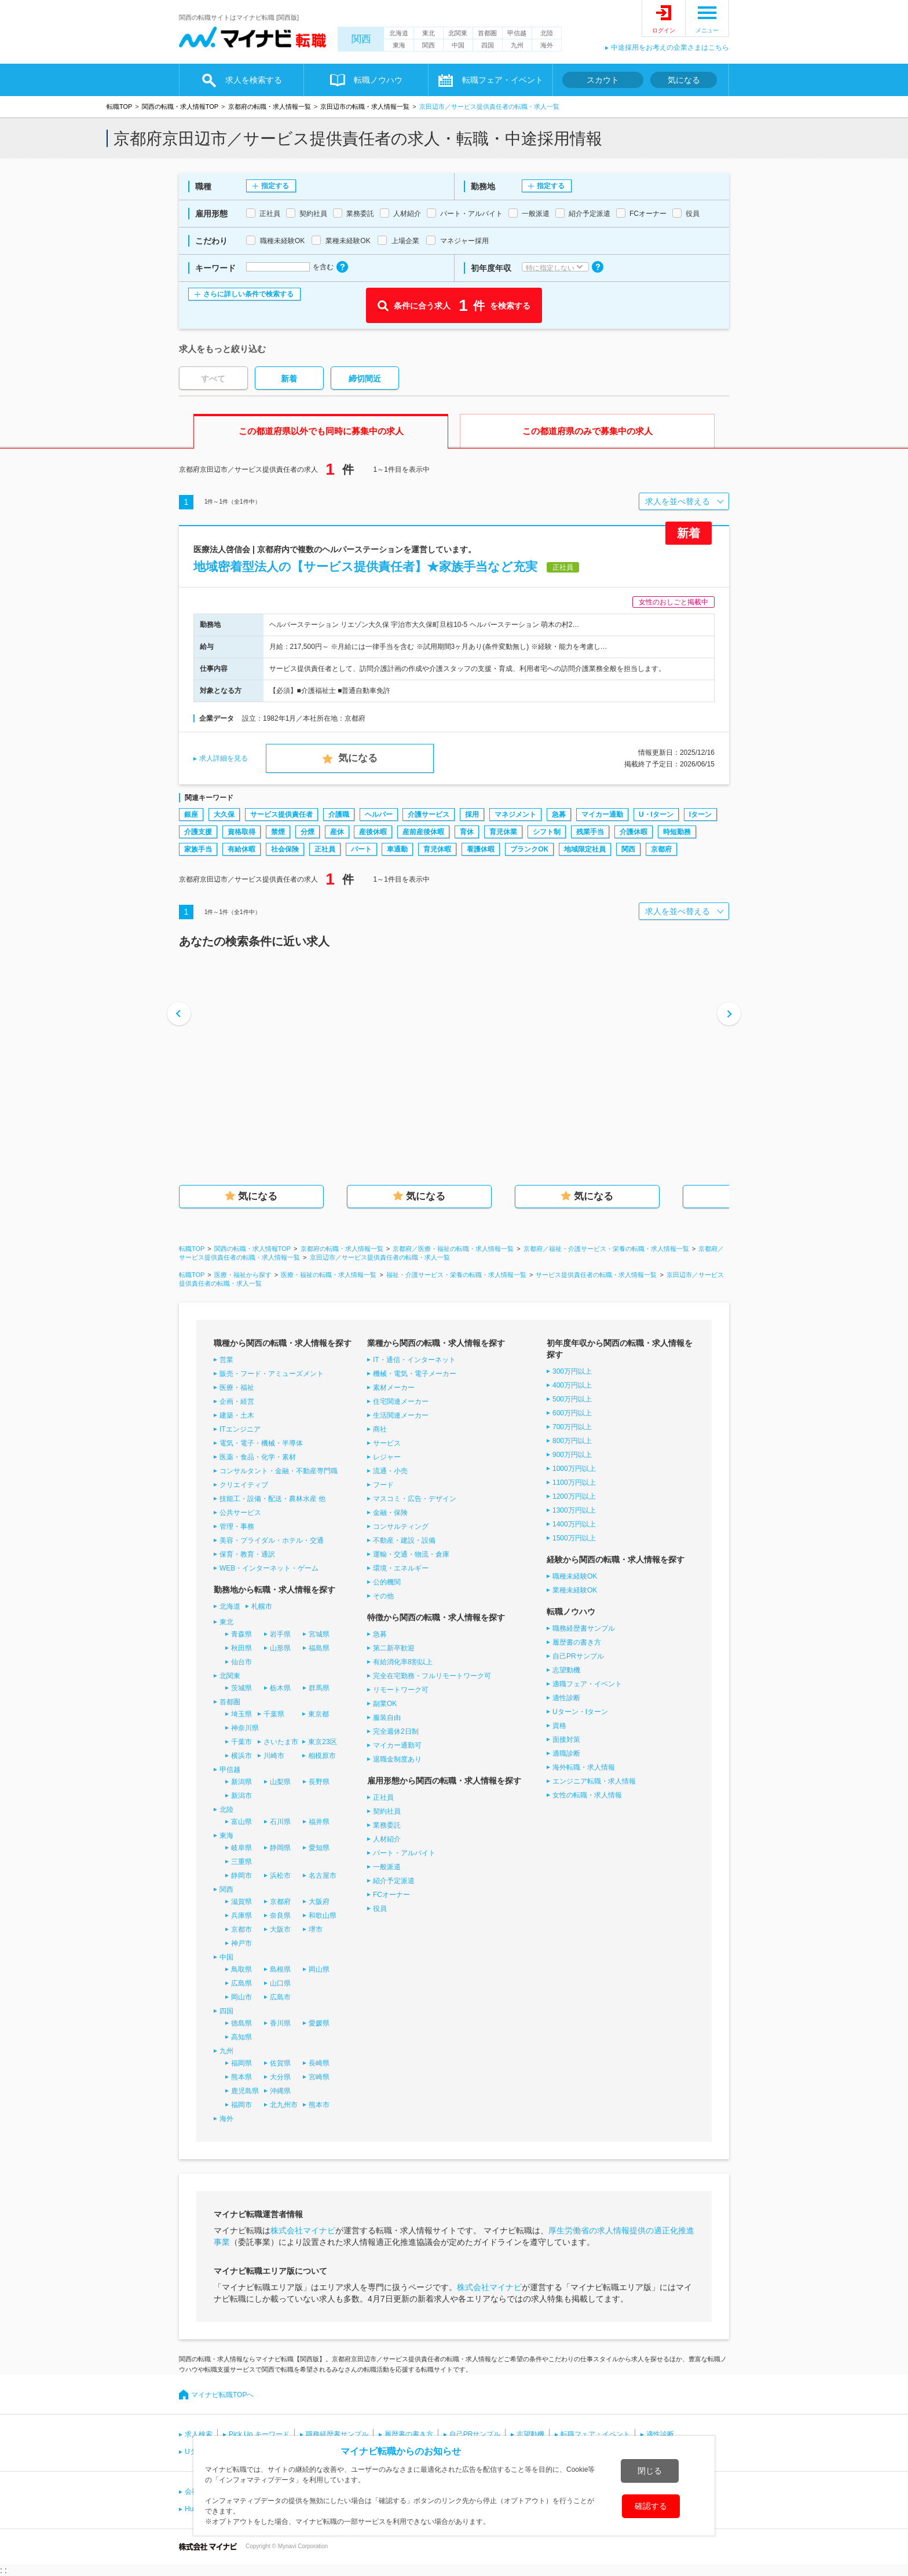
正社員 (324, 849)
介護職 (338, 814)
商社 (380, 1429)
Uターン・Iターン (580, 1712)
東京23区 (322, 1742)
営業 (226, 1360)
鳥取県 (241, 1969)
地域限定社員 (585, 849)
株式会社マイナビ (302, 2230)
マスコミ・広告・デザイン (414, 1499)
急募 (559, 814)
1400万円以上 (574, 1524)
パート (361, 849)
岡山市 (241, 1997)
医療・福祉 (236, 1388)
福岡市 (241, 2105)
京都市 (241, 1929)
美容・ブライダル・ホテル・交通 (271, 1540)
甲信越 (516, 33)
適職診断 (566, 1753)
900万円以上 (572, 1455)
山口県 (280, 1983)
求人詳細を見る (223, 758)
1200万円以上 (574, 1496)
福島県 (319, 1648)
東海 (399, 45)
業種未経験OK (574, 1590)
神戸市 (241, 1943)
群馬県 (319, 1688)
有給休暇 (241, 849)
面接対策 (566, 1739)
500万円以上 (572, 1399)
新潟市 (241, 1796)
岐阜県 (241, 1848)
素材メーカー (394, 1388)
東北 (428, 33)
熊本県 (241, 2077)
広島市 (280, 1997)
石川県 (280, 1822)
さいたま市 (280, 1742)
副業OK (385, 1704)
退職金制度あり (397, 1759)
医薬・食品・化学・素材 (257, 1457)
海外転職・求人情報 (583, 1767)
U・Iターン (656, 814)
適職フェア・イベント (587, 1684)
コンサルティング (401, 1526)
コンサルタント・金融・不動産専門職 (278, 1471)
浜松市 (280, 1876)
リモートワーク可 (401, 1690)
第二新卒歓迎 (394, 1648)
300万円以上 (572, 1371)
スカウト (603, 80)
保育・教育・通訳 (247, 1554)
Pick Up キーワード (259, 2434)
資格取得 (241, 832)
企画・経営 (236, 1401)
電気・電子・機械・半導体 (261, 1443)
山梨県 (280, 1782)
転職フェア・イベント (502, 80)
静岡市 (241, 1876)
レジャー (387, 1457)
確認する (651, 2506)
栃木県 (280, 1688)
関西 (361, 39)
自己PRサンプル (578, 1656)
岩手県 (280, 1634)
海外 (546, 45)
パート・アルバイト (404, 1853)
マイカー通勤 (602, 814)
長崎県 (319, 2063)
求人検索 (199, 2434)
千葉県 (273, 1714)
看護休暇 (481, 849)
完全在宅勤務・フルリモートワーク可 (432, 1676)
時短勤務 (677, 832)
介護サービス (428, 814)
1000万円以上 (574, 1469)
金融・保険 (390, 1513)
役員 (380, 1909)
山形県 (280, 1648)
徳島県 (241, 2023)
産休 (337, 832)
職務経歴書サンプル (583, 1628)
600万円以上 (572, 1413)
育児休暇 (437, 849)
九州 (517, 45)
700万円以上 (572, 1427)
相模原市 (322, 1756)
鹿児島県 (245, 2091)
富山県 (241, 1822)
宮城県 (319, 1634)
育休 (467, 832)
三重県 (241, 1862)
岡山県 (319, 1969)
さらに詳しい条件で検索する (248, 294)
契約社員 (387, 1811)
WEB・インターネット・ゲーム (268, 1568)
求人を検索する (253, 80)
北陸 (546, 33)
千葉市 (241, 1742)
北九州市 (284, 2105)
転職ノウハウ (378, 80)
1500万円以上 (574, 1538)
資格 (559, 1726)
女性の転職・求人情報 (587, 1795)
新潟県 (241, 1782)
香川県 (280, 2023)
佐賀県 (280, 2063)
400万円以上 (572, 1385)
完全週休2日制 (396, 1731)
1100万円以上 (574, 1482)
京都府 (661, 849)
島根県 (280, 1969)
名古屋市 (322, 1876)
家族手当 (198, 849)
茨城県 (241, 1688)
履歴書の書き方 (576, 1642)
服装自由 (387, 1717)
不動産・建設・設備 (404, 1540)
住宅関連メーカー (401, 1401)
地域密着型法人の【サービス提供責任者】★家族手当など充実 (365, 566)
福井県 (319, 1822)
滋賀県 (241, 1902)
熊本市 (319, 2105)
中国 (458, 45)
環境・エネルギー (401, 1568)
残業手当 (590, 832)
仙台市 (241, 1662)
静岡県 (280, 1848)
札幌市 (261, 1606)
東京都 (318, 1714)
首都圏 (487, 33)
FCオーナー (391, 1895)
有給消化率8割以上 (403, 1662)
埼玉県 (241, 1714)
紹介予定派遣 (394, 1881)
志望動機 (566, 1670)
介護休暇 (633, 832)
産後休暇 (373, 832)
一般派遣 (387, 1867)
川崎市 (273, 1756)
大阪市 (280, 1929)
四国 (487, 45)
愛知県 (319, 1848)
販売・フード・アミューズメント (271, 1374)
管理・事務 (236, 1526)
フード (383, 1485)
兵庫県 (241, 1915)
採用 (472, 814)
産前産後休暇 (423, 832)
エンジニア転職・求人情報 (594, 1781)
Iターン (700, 814)
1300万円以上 (574, 1510)
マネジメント (515, 814)
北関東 (457, 33)
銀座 (191, 814)
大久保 (224, 814)
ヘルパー (379, 814)
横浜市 (241, 1756)
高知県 (241, 2037)
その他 (383, 1596)
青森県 (241, 1634)
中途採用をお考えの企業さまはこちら (670, 47)
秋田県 (241, 1648)
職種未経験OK (574, 1576)
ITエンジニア (240, 1429)
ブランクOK (529, 849)
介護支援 (198, 832)
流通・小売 (390, 1471)
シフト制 (547, 832)
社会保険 (285, 849)
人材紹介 (387, 1839)
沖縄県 (280, 2091)
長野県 (319, 1782)
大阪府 (319, 1902)
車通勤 (397, 849)
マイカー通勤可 (397, 1745)
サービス (387, 1443)
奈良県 (280, 1915)
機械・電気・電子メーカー (414, 1374)
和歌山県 (322, 1915)
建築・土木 (236, 1415)
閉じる (650, 2470)
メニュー (707, 30)
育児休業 (503, 832)
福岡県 (241, 2063)
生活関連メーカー (401, 1415)
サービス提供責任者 (281, 814)
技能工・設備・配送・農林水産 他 (272, 1499)
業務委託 (387, 1825)
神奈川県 (245, 1728)
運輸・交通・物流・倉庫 (411, 1554)
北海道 (398, 33)
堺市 (316, 1929)
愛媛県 (319, 2023)
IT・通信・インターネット (414, 1360)
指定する (275, 186)
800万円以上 (572, 1441)
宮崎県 (319, 2077)
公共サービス (240, 1513)
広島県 (241, 1983)
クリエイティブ (243, 1485)
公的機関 (387, 1582)
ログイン (663, 30)
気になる (684, 80)
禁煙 (278, 832)
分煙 (307, 832)
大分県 (280, 2077)
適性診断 (566, 1698)
